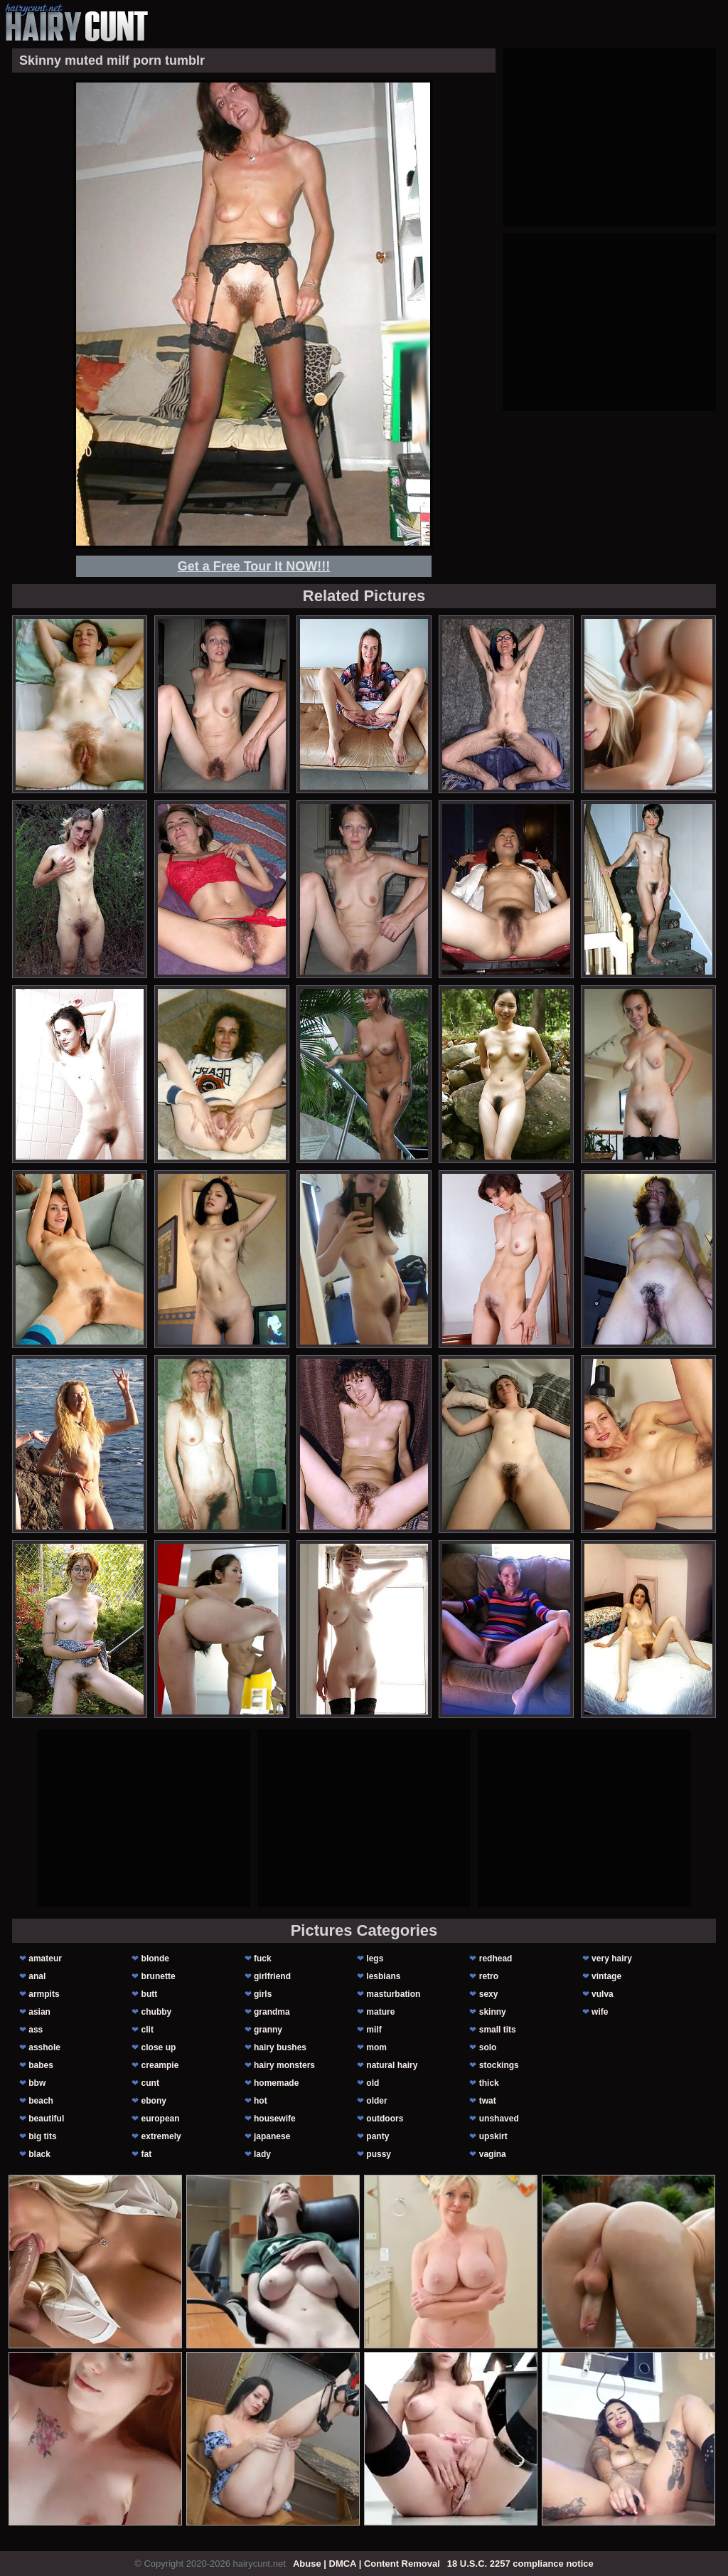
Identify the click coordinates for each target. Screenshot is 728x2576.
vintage (606, 1976)
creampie (160, 2065)
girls (263, 1994)
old (372, 2083)
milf (373, 2030)
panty (377, 2136)
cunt (150, 2083)
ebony (153, 2101)
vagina (492, 2154)
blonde (155, 1958)
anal (37, 1976)
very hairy (612, 1958)
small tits (497, 2030)
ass (35, 2030)
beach (40, 2101)
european (160, 2119)
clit (147, 2030)
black (39, 2154)
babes (40, 2065)
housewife (275, 2119)
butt (149, 1994)
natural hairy (391, 2065)
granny (268, 2030)
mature (380, 2012)
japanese (272, 2136)
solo (488, 2047)
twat (487, 2101)
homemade (276, 2083)
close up (158, 2047)
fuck (263, 1958)
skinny (492, 2012)
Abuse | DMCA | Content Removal (366, 2563)
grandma (272, 2012)
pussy (378, 2154)
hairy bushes (280, 2047)
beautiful (46, 2119)
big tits (42, 2136)
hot (260, 2101)
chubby (156, 2012)
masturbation (393, 1994)
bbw (37, 2083)
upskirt (493, 2136)
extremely (161, 2136)
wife (600, 2012)
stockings (499, 2065)
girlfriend (272, 1976)
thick (489, 2083)
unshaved (499, 2119)
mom (376, 2047)
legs (374, 1958)
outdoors (384, 2119)
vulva (603, 1994)
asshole (44, 2047)
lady (262, 2154)
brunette (158, 1976)
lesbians (383, 1976)
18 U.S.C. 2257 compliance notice (520, 2563)
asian (39, 2012)
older (376, 2101)
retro (488, 1976)
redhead (496, 1958)
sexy (488, 1994)
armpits (43, 1994)
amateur (45, 1958)
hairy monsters (284, 2065)
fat (146, 2154)
